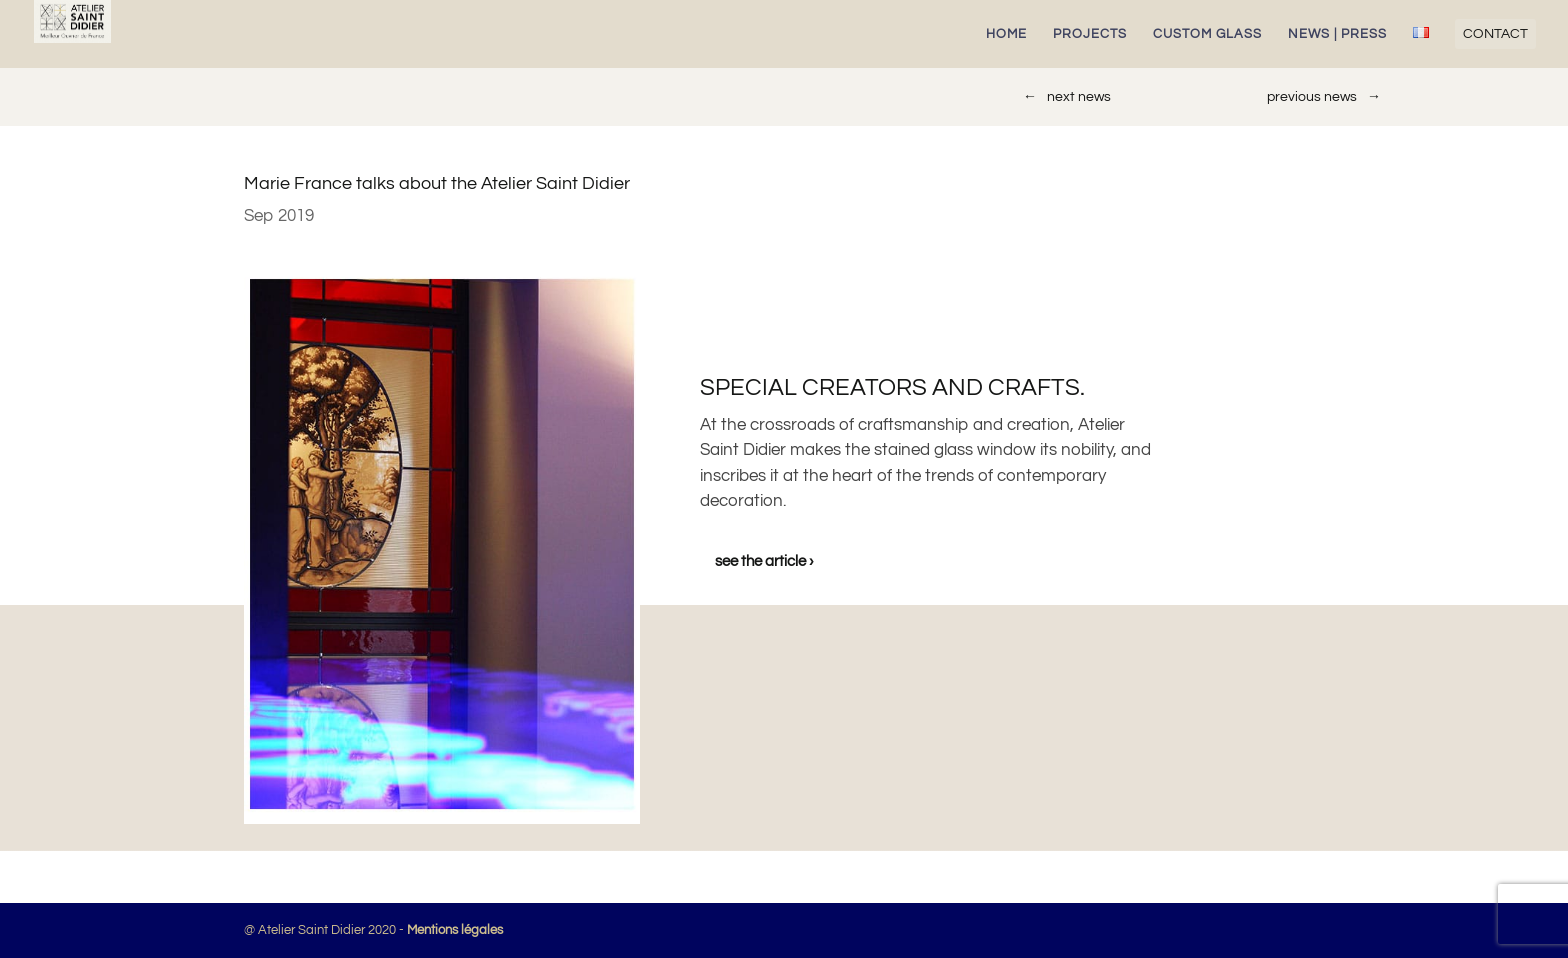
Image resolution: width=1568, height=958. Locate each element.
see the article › (764, 561)
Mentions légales (455, 930)
